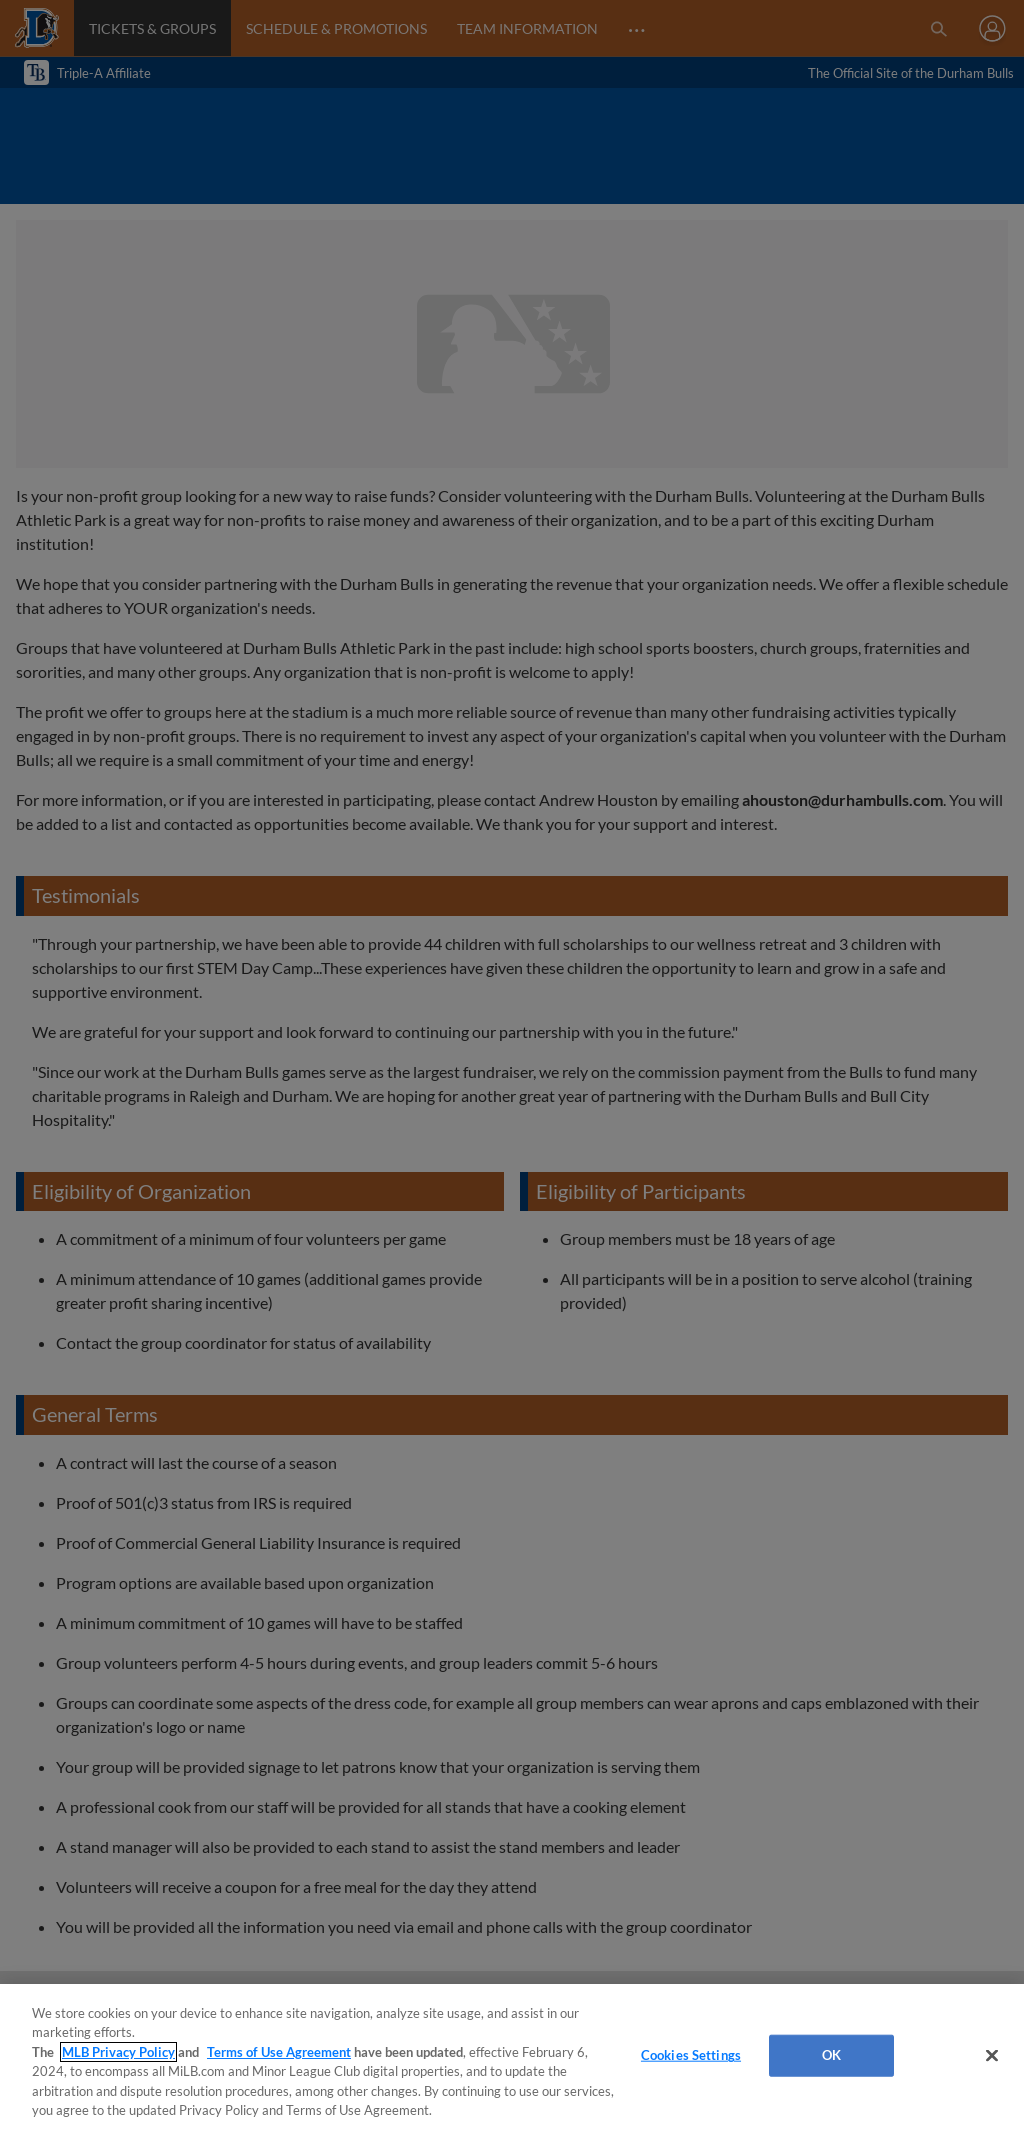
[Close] (992, 2056)
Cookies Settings (691, 2055)
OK (831, 2055)
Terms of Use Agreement (279, 2052)
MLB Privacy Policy (118, 2052)
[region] (512, 2057)
